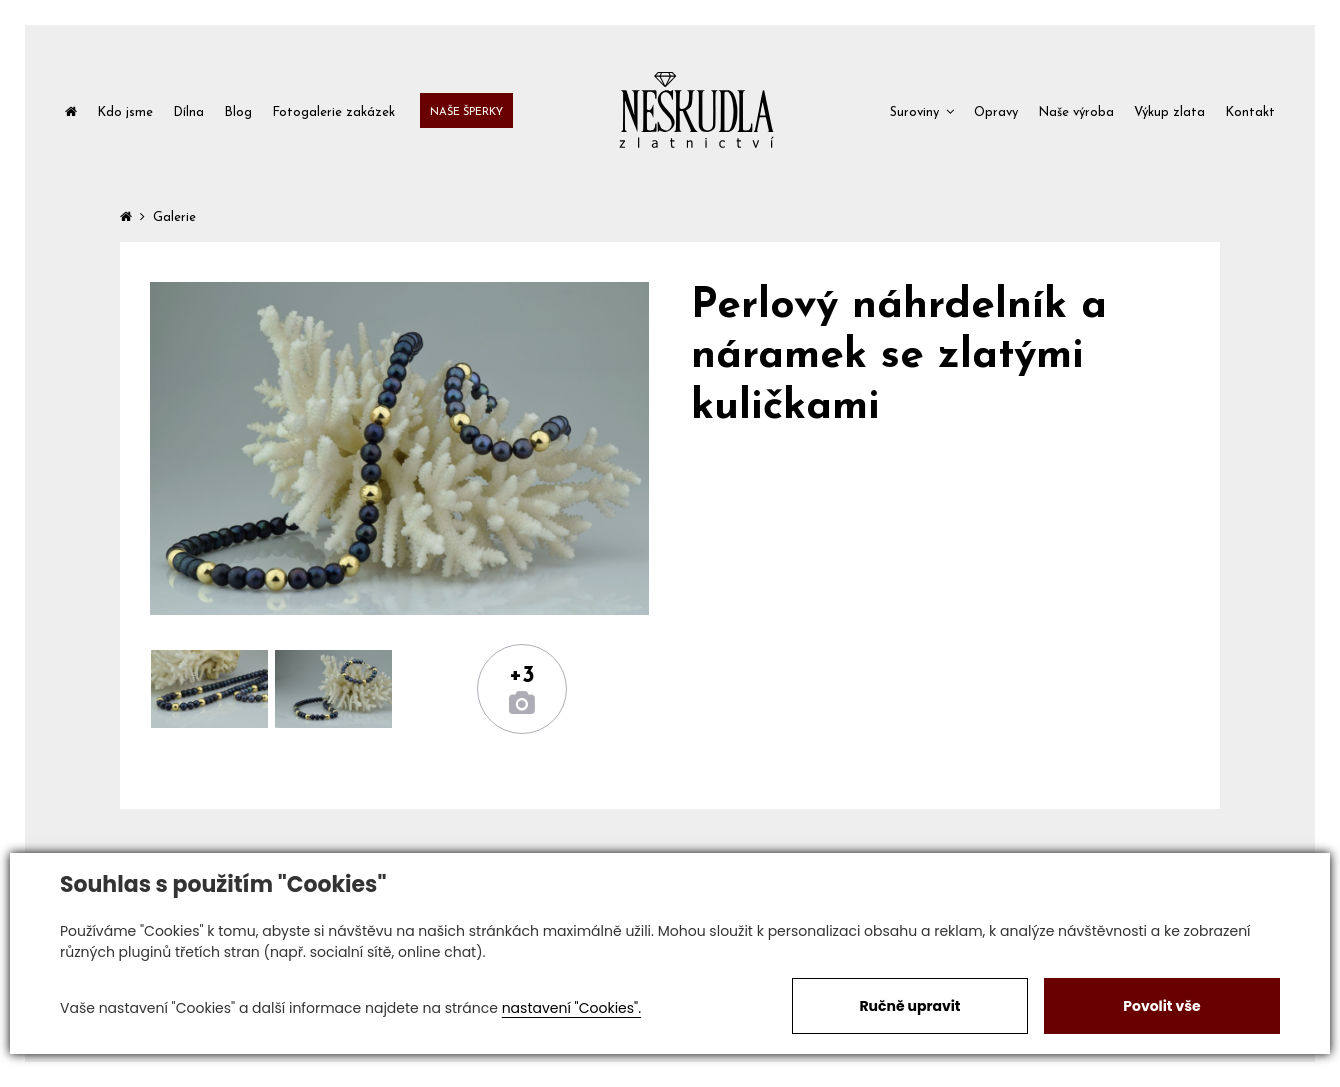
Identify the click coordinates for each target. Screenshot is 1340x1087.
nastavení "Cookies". (571, 1008)
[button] (922, 110)
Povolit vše (1161, 1006)
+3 (522, 676)
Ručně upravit (909, 1006)
